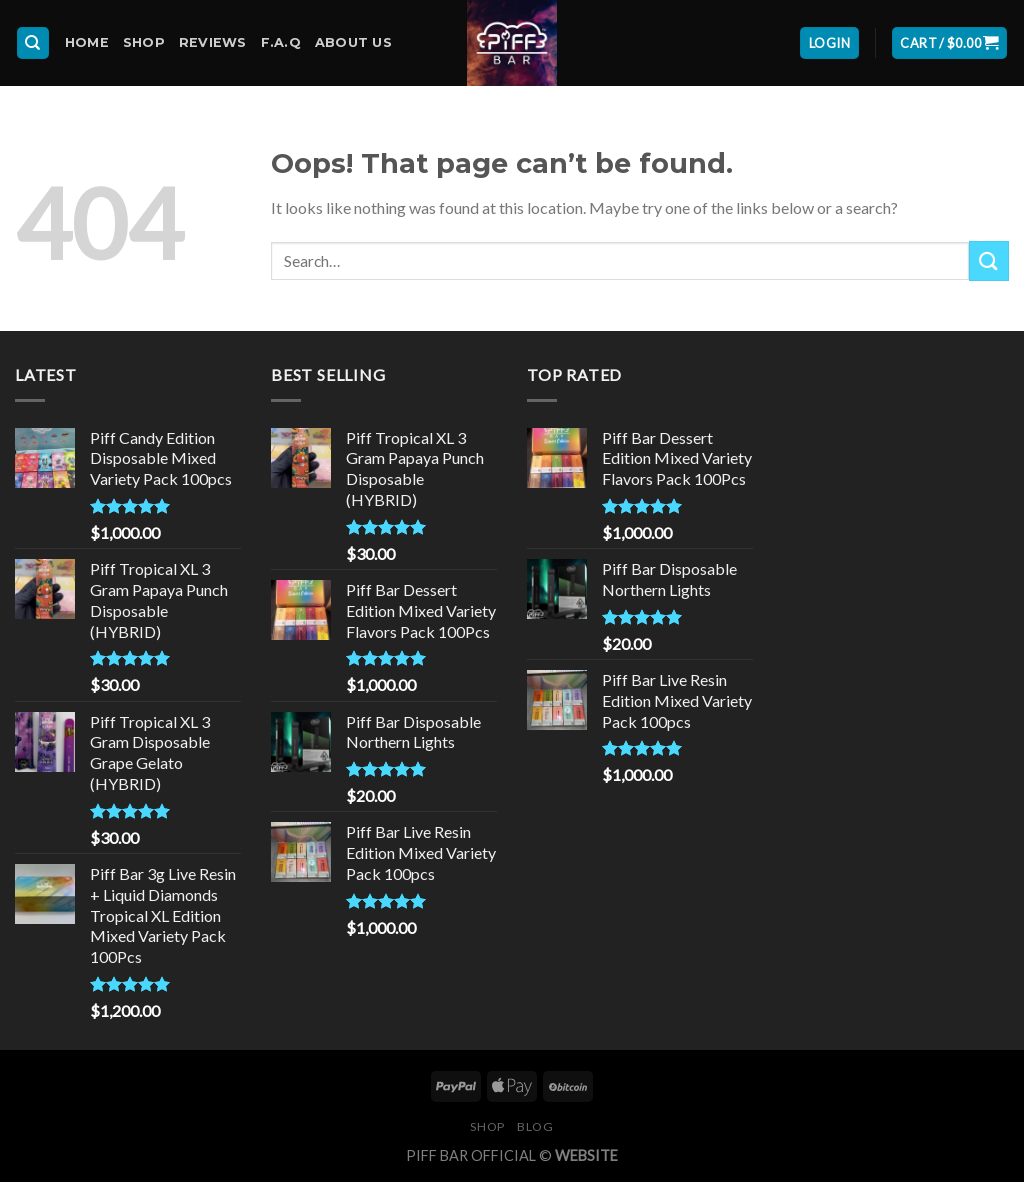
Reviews (213, 42)
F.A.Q (281, 42)
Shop (144, 42)
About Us (353, 42)
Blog (535, 1126)
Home (87, 42)
